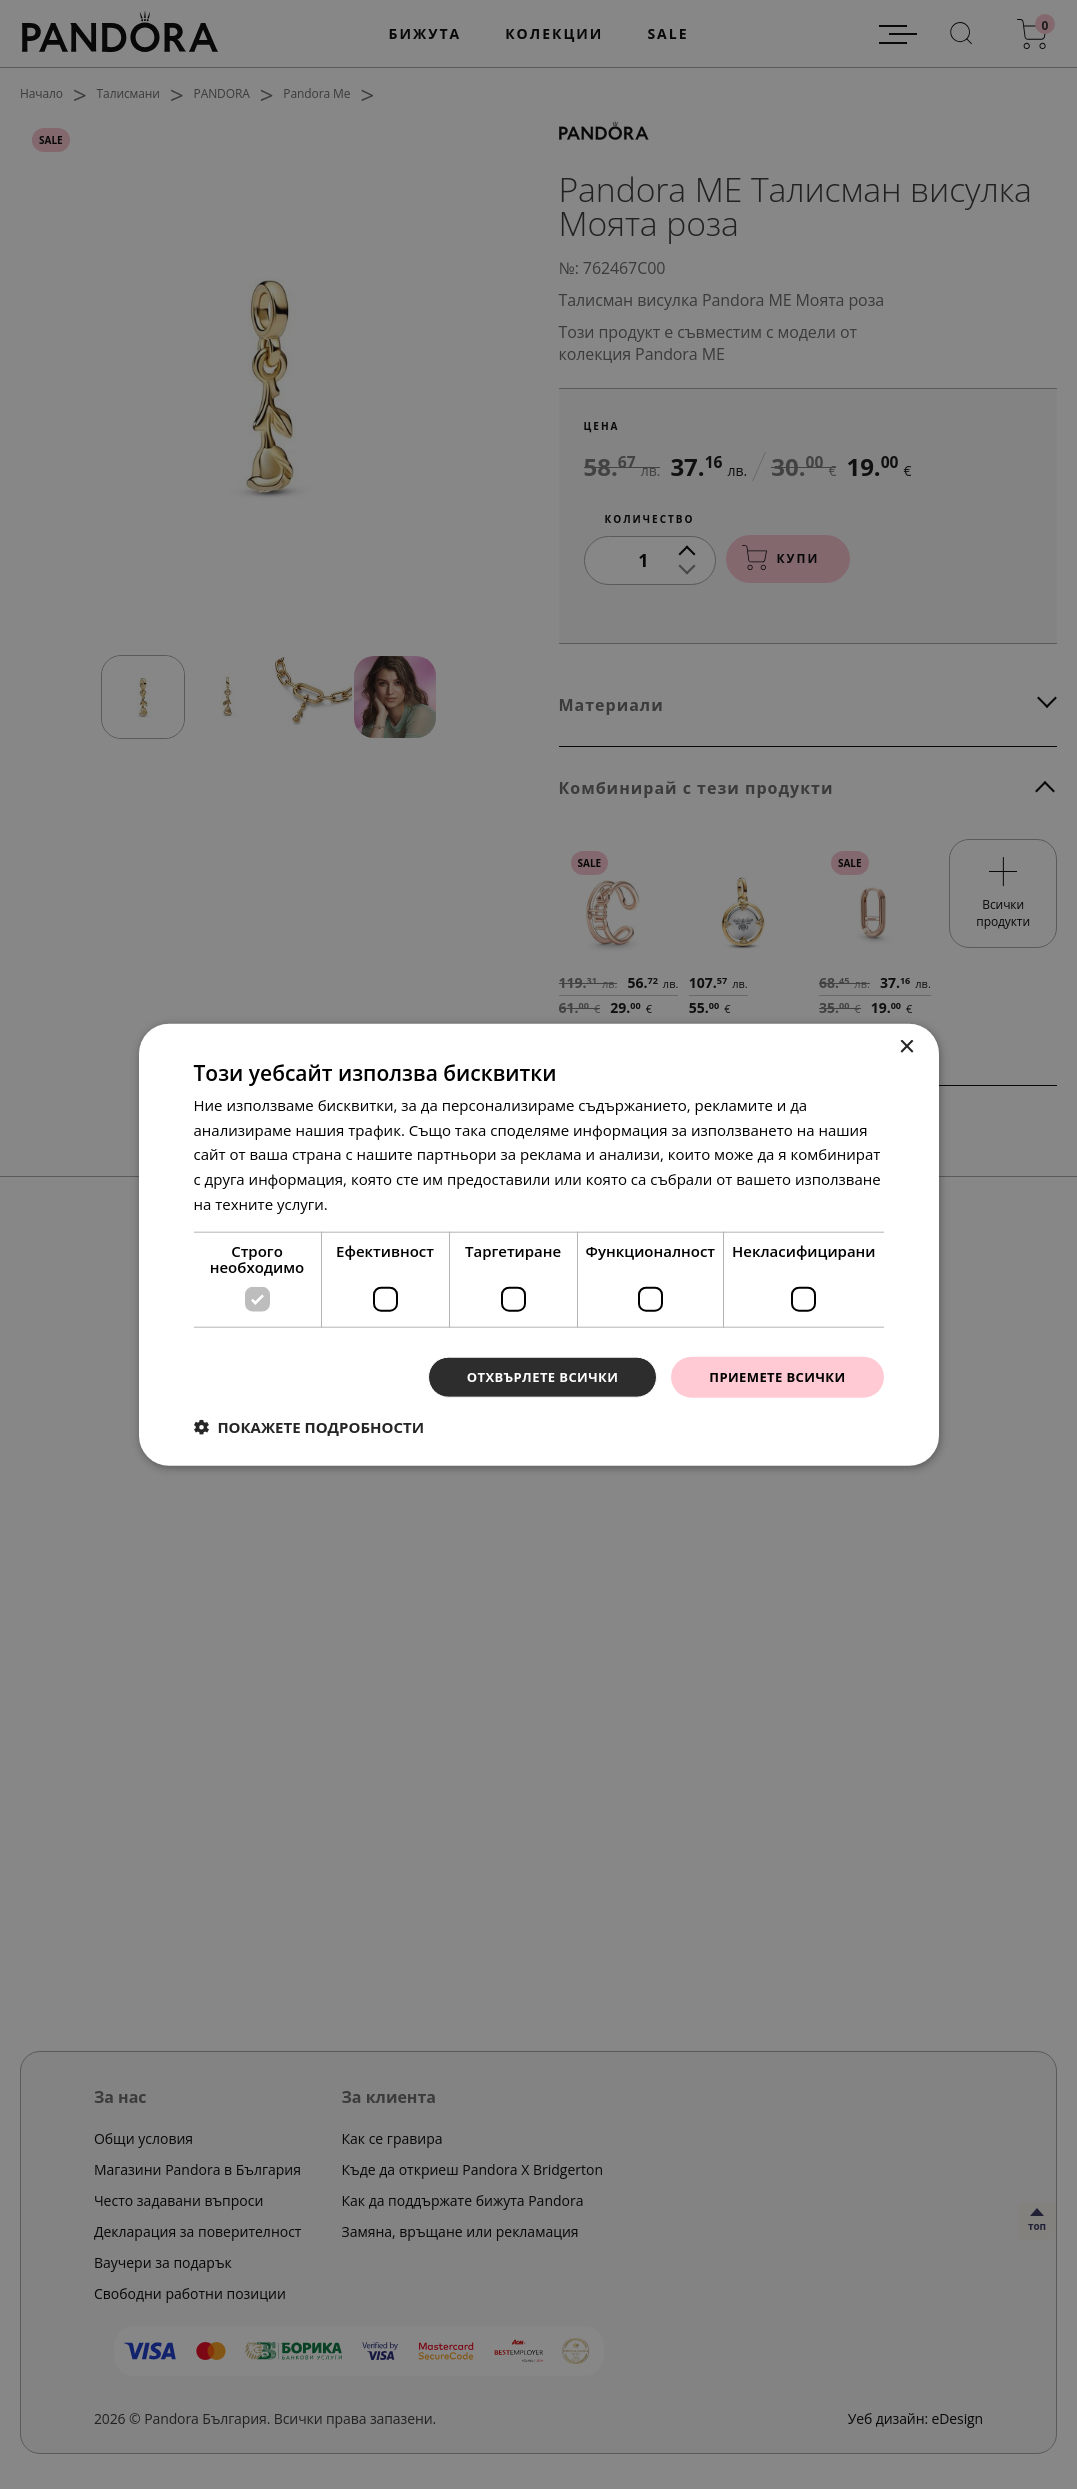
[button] (309, 1428)
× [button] (906, 1045)
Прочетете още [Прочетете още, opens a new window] (388, 1202)
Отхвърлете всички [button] (527, 1376)
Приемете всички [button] (772, 1376)
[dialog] (538, 1244)
